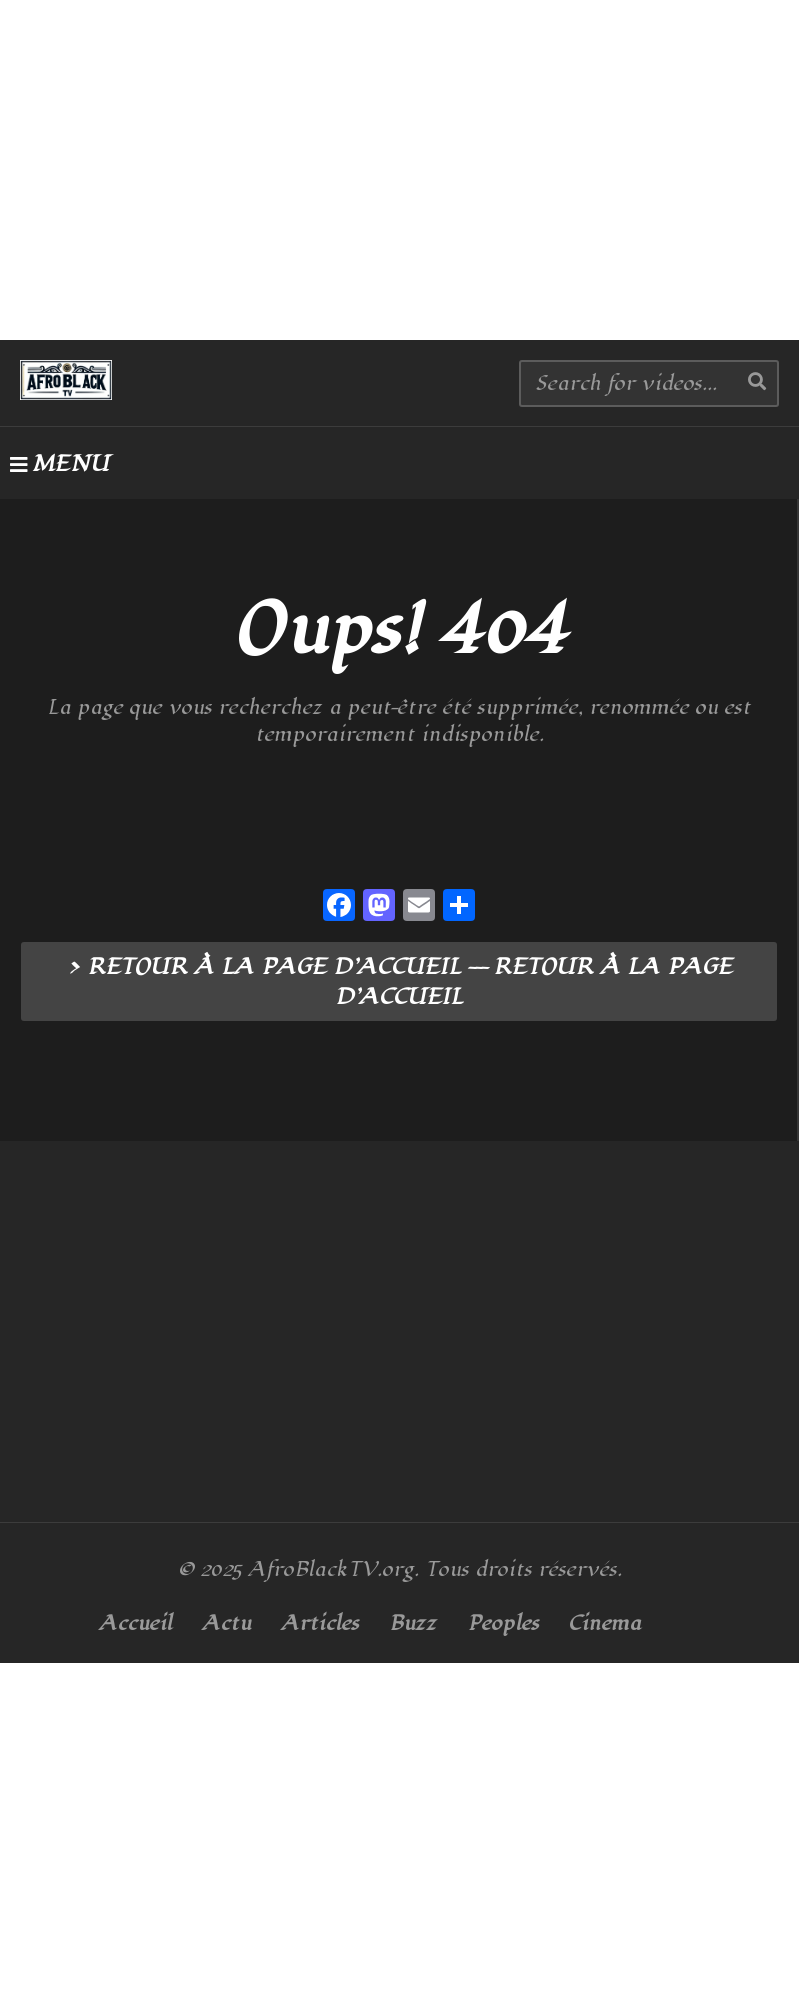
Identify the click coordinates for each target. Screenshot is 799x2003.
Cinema (605, 1623)
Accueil (135, 1623)
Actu (226, 1623)
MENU (59, 464)
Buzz (413, 1623)
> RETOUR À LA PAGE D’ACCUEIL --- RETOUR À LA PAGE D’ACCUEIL (399, 982)
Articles (320, 1623)
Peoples (503, 1623)
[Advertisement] (400, 170)
